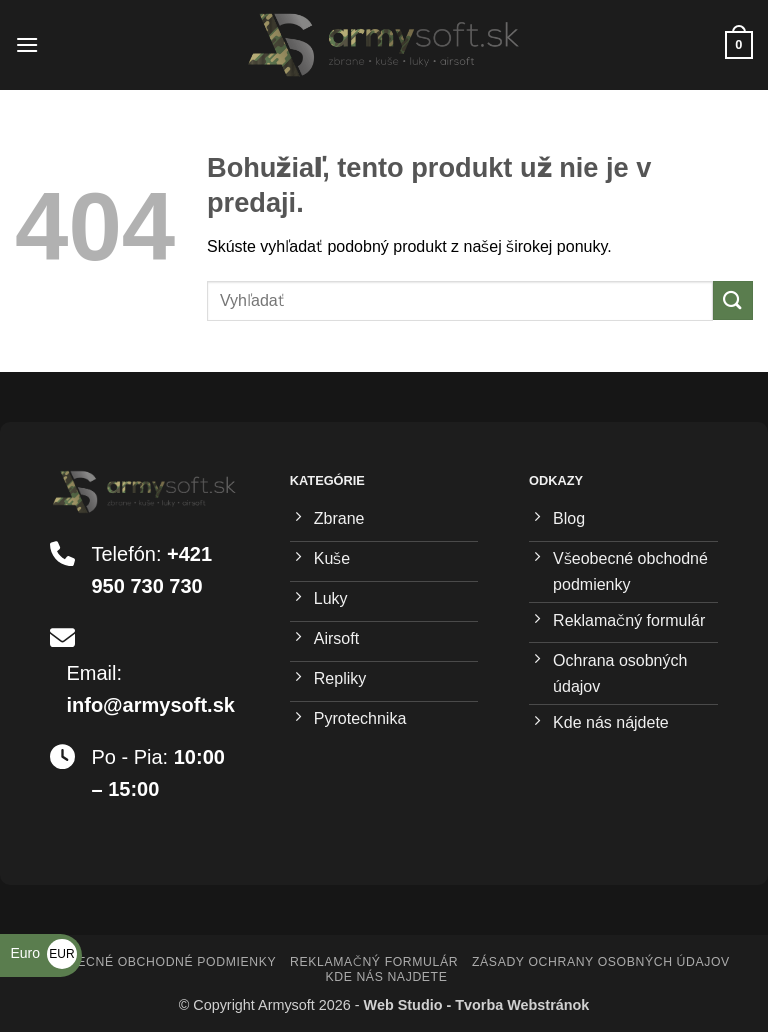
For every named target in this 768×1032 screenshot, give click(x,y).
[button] (27, 44)
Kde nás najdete (386, 977)
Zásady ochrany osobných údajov (601, 962)
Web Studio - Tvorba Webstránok (477, 1005)
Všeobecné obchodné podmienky (154, 962)
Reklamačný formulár (374, 962)
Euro (43, 953)
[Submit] (733, 300)
